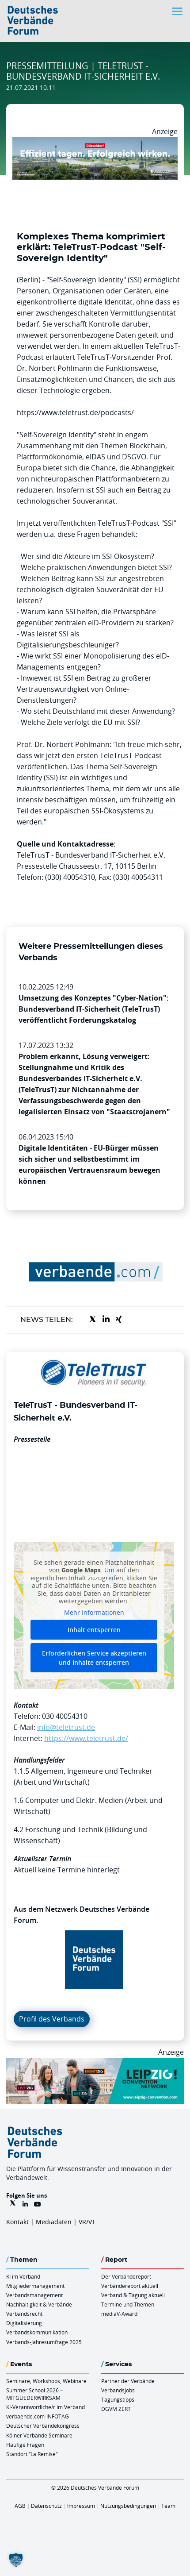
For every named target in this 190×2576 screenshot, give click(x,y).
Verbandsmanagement (34, 2295)
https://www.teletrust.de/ (86, 1738)
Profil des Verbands (51, 2019)
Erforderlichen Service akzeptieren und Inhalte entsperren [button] (94, 1658)
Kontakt (17, 2222)
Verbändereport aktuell (129, 2285)
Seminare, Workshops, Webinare (46, 2380)
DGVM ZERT (116, 2408)
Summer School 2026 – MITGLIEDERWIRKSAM (34, 2394)
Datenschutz (46, 2505)
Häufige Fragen (25, 2444)
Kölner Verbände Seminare (39, 2435)
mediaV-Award (119, 2313)
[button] (16, 2560)
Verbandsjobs (118, 2390)
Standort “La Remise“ (31, 2453)
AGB (20, 2505)
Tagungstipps (117, 2399)
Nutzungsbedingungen (128, 2505)
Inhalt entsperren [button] (94, 1629)
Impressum (81, 2505)
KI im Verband (23, 2276)
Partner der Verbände (128, 2380)
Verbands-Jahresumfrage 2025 (44, 2341)
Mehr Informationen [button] (94, 1613)
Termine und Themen (127, 2304)
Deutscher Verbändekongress (43, 2425)
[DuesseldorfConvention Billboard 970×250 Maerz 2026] (95, 142)
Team (168, 2505)
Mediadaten (54, 2222)
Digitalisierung (24, 2322)
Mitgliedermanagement (35, 2285)
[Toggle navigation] (178, 11)
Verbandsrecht (24, 2313)
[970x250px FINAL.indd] (95, 2063)
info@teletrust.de (66, 1727)
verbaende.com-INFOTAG (37, 2416)
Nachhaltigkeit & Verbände (39, 2304)
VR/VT (87, 2222)
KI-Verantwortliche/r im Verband (45, 2406)
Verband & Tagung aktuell (133, 2295)
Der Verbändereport (126, 2276)
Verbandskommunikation (37, 2332)
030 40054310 (64, 1716)
